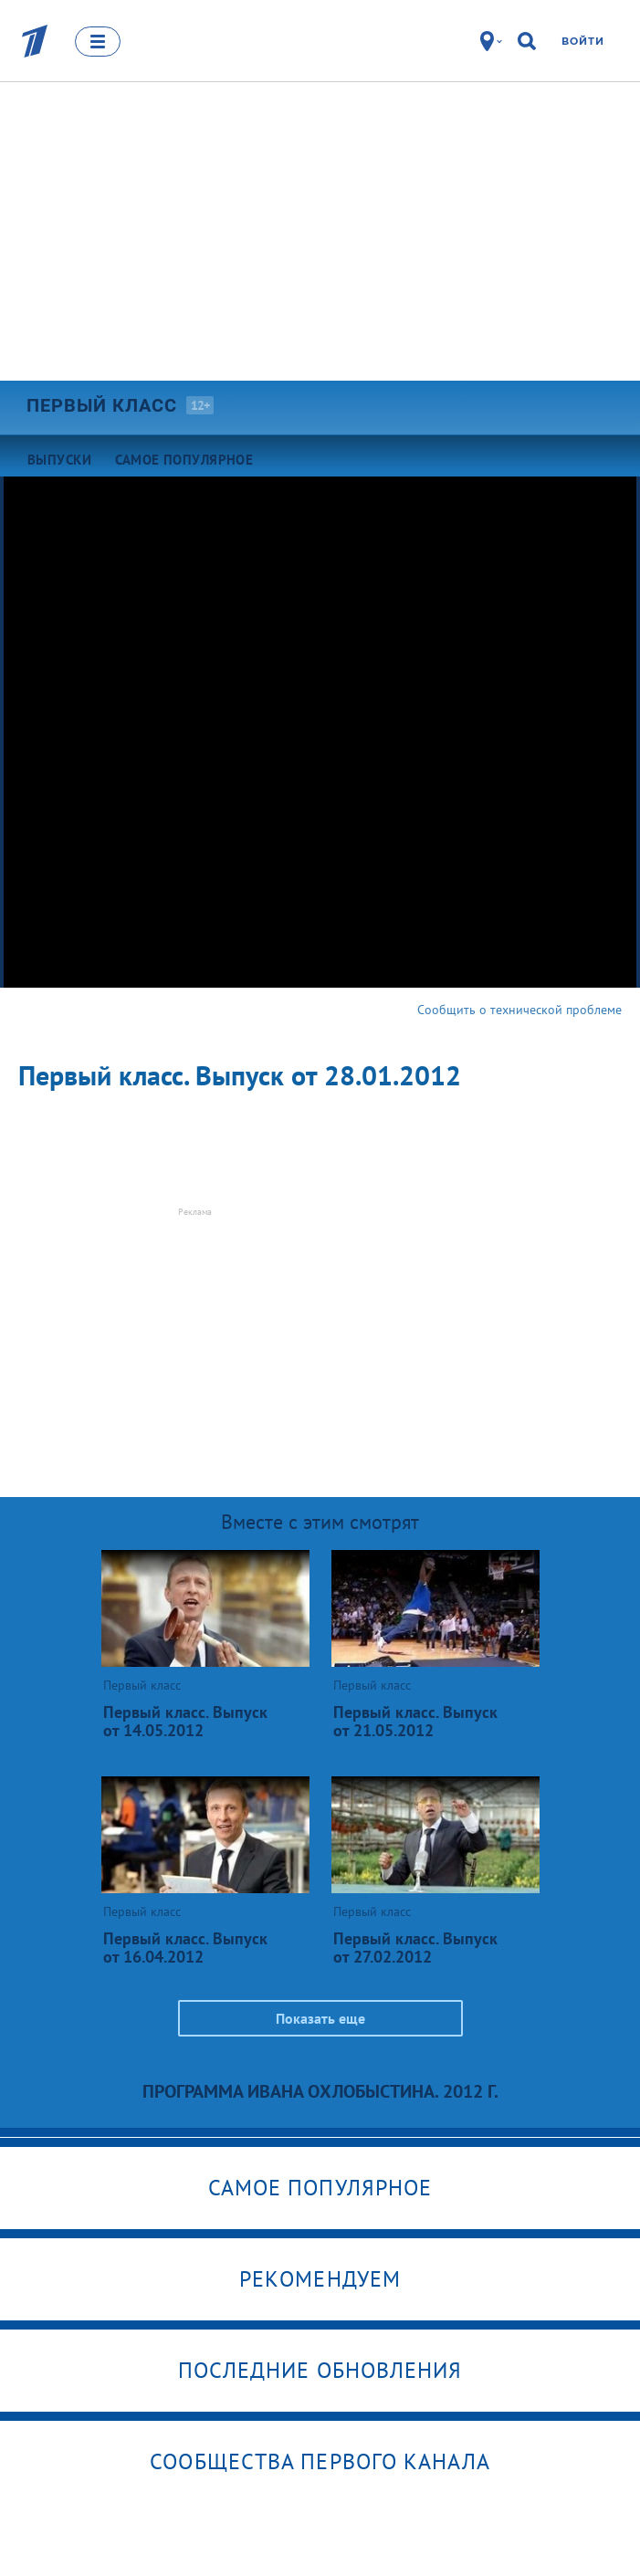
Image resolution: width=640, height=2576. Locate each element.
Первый (101, 405)
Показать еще (320, 2018)
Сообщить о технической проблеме (519, 1009)
